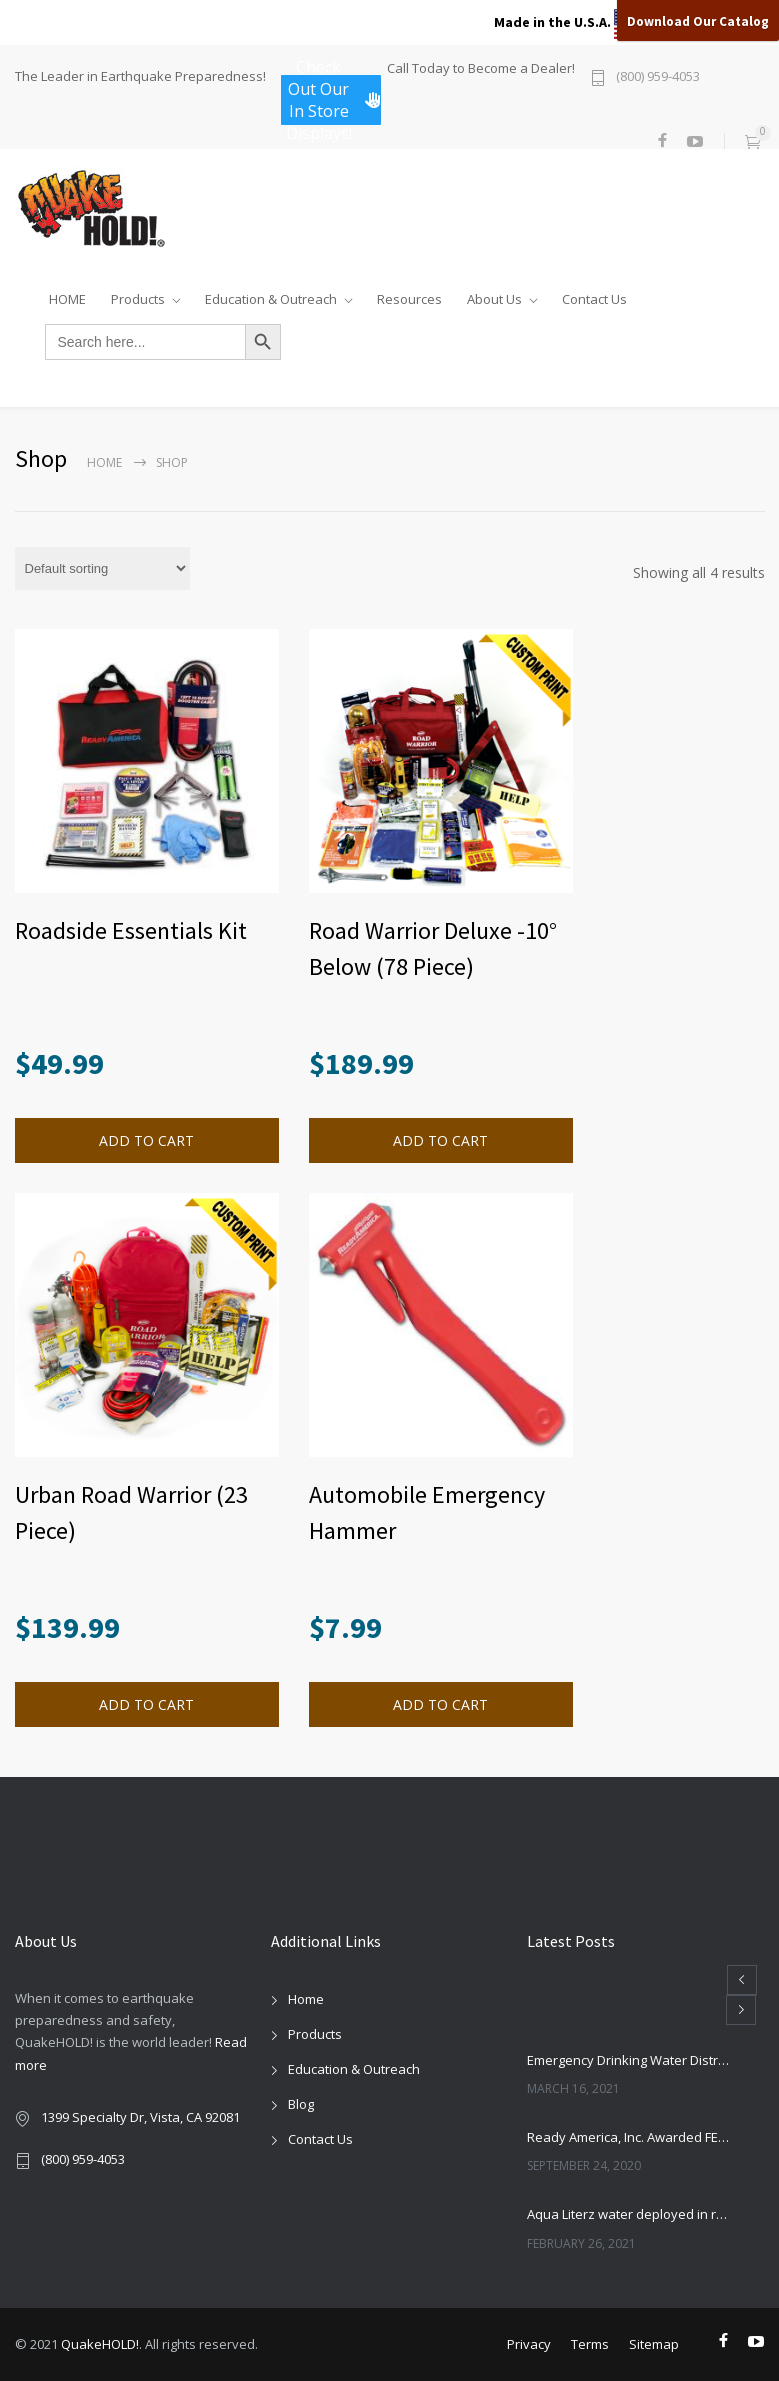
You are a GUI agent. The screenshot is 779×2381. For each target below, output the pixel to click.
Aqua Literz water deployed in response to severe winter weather (628, 2214)
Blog (301, 2104)
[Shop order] (102, 568)
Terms (590, 2344)
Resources (409, 295)
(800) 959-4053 (658, 77)
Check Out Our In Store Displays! (333, 100)
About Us (494, 295)
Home (104, 462)
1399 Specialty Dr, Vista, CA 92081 (140, 2117)
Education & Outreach (271, 295)
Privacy (529, 2344)
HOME (67, 295)
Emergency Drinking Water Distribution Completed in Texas (628, 2060)
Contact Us (594, 295)
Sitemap (654, 2344)
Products (138, 295)
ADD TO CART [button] (146, 1140)
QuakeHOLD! (100, 2344)
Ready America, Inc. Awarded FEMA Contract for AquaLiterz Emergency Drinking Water (628, 2137)
